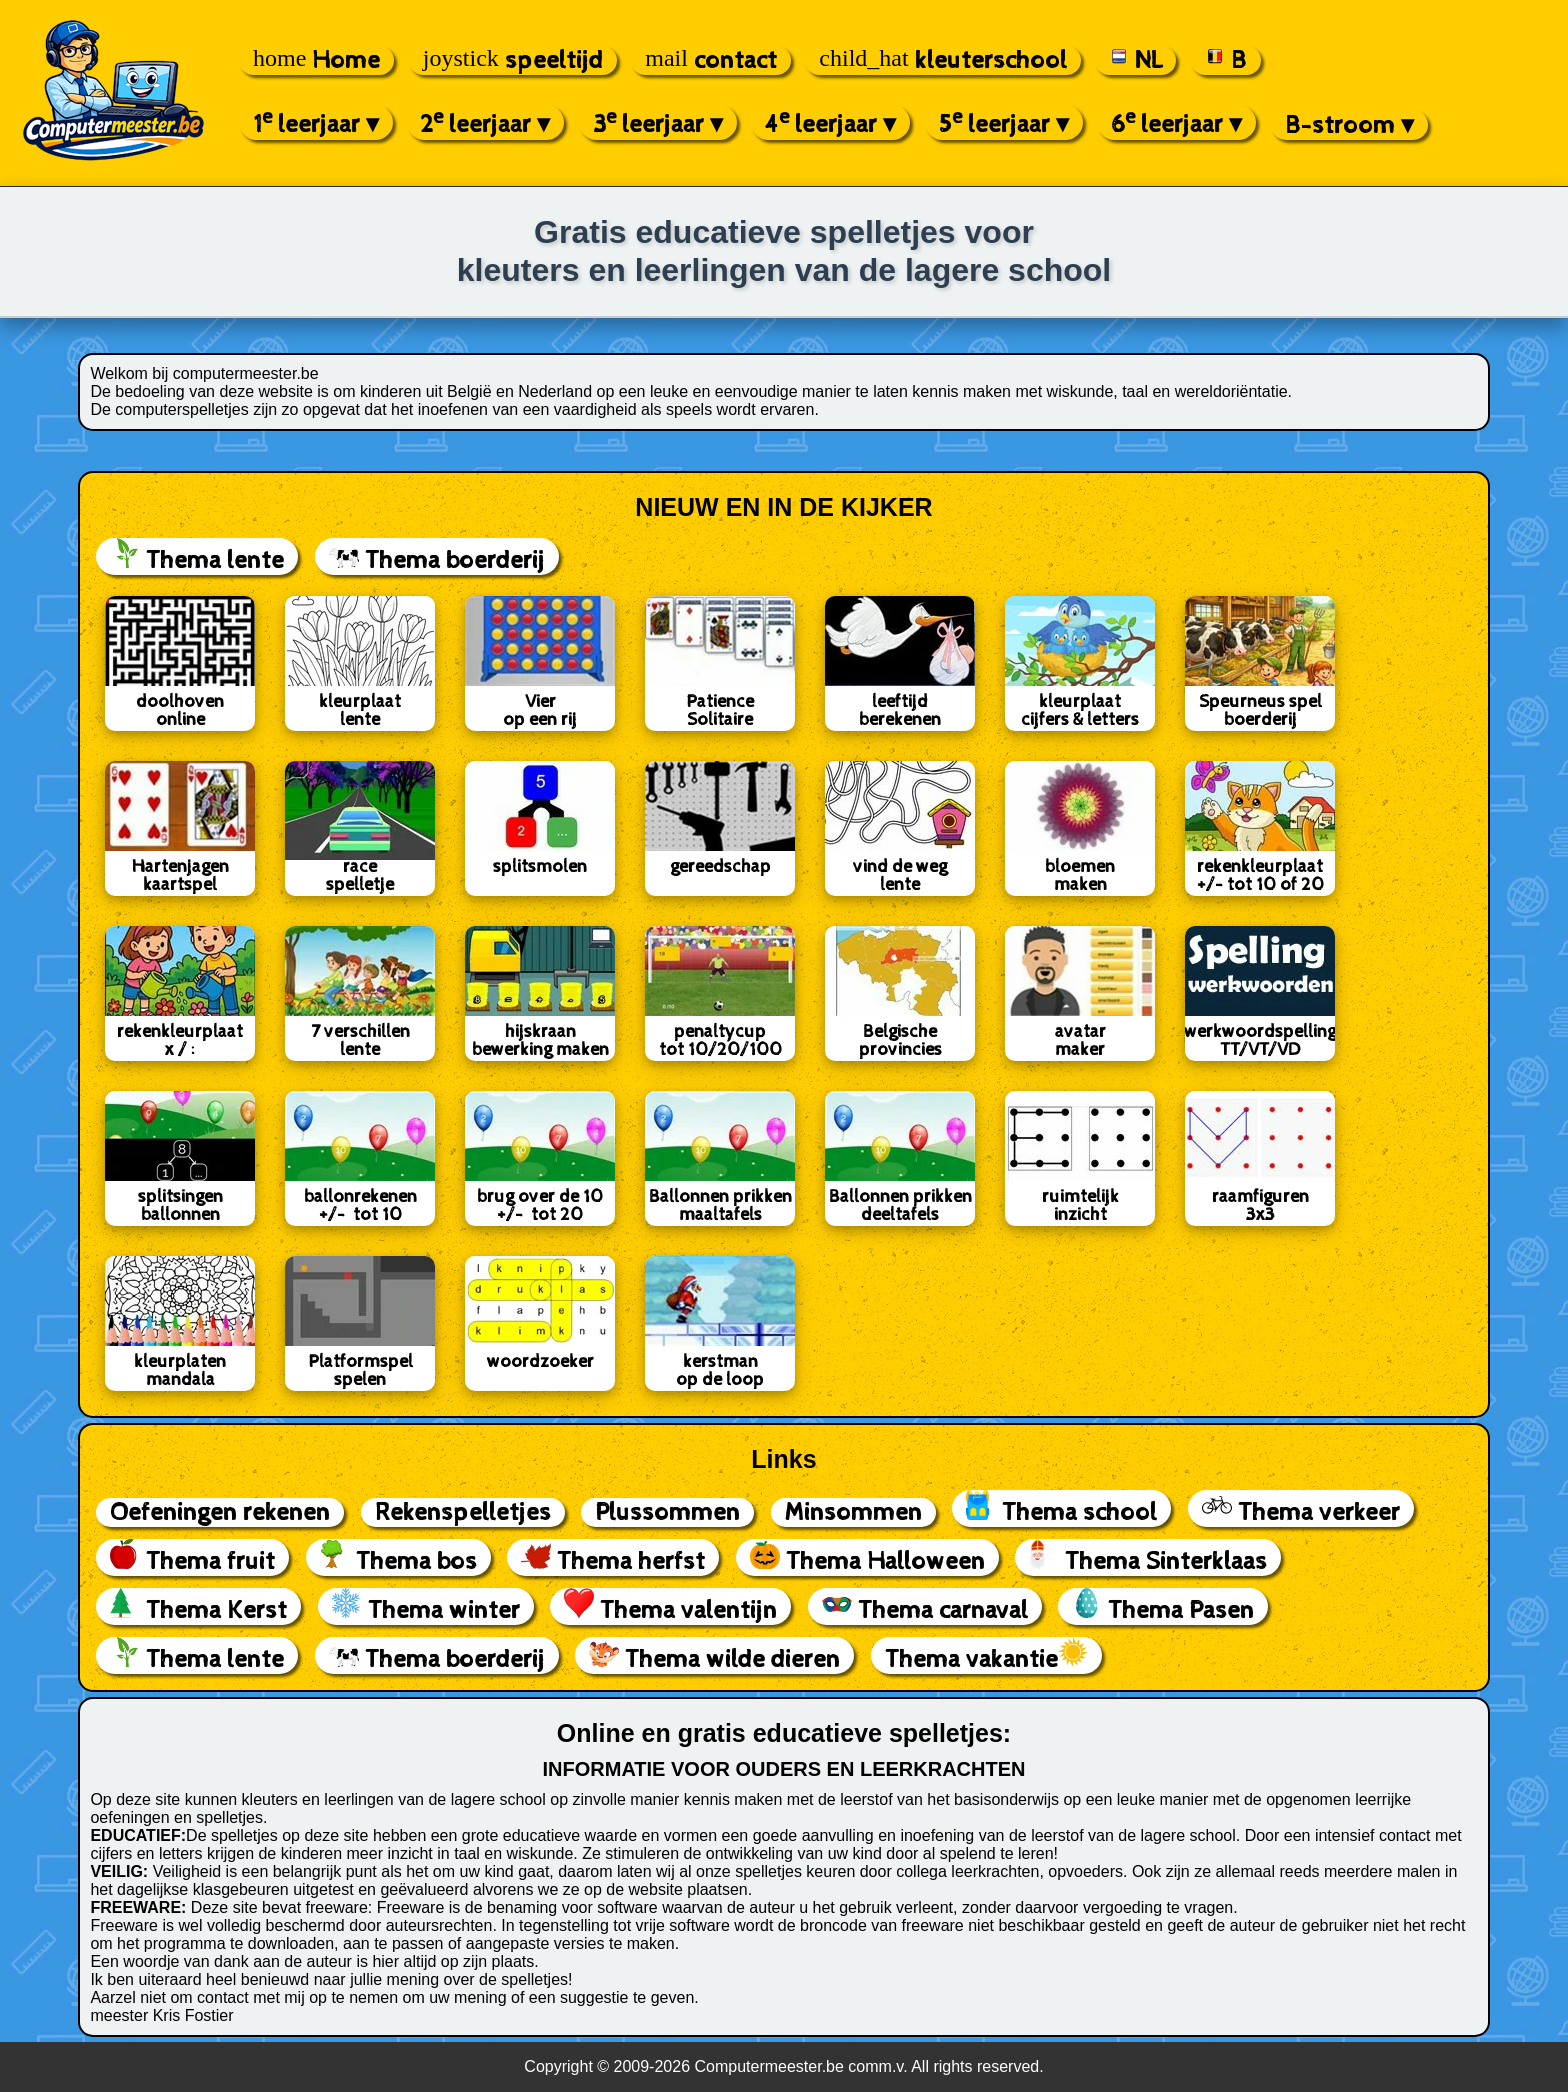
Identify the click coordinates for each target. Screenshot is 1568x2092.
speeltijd (513, 60)
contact (711, 60)
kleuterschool (942, 60)
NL (1135, 60)
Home (316, 60)
